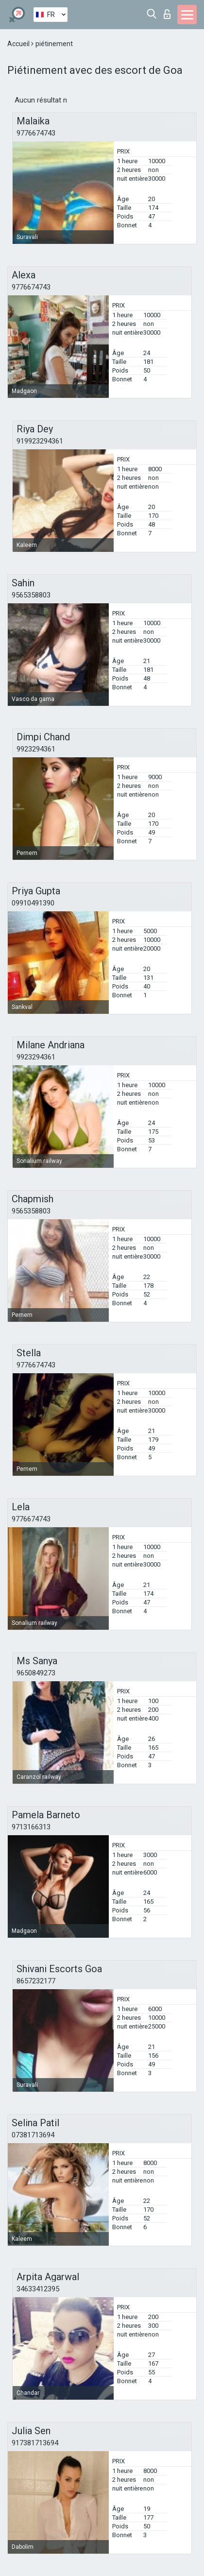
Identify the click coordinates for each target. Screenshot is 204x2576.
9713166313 (31, 1827)
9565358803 (31, 595)
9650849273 (36, 1673)
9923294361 (36, 749)
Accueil (19, 44)
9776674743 (36, 133)
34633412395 (38, 2289)
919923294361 (40, 441)
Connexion (167, 14)
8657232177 (36, 1981)
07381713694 (33, 2135)
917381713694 (35, 2443)
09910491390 (33, 903)
